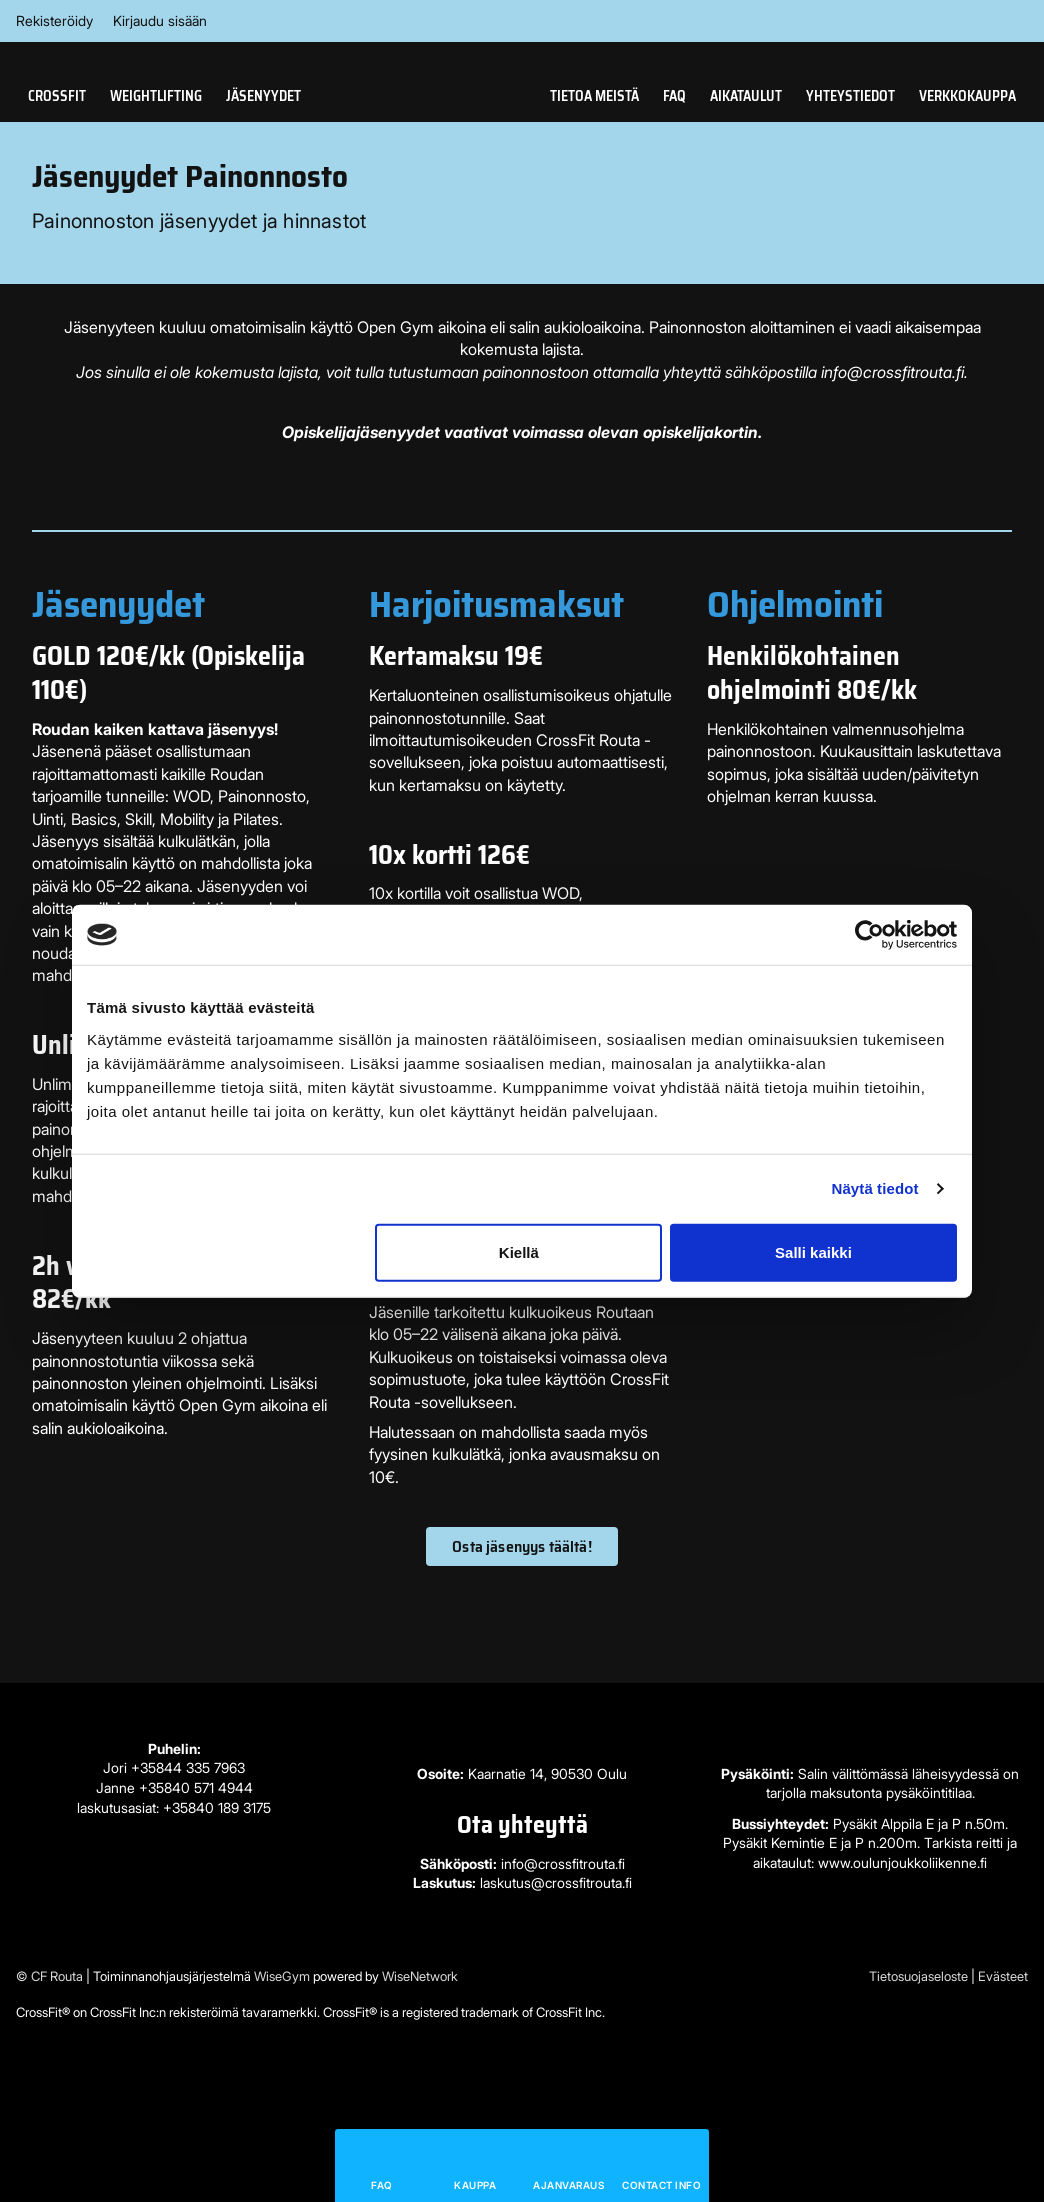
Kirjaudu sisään (160, 20)
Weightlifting (156, 96)
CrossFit (57, 96)
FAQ (674, 96)
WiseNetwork (420, 1976)
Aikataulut (746, 96)
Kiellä (519, 1251)
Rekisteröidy (54, 20)
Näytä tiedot (875, 1188)
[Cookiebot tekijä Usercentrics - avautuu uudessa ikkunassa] (869, 935)
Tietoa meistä (594, 96)
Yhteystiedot (850, 96)
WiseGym (282, 1976)
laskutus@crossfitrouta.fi (556, 1882)
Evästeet (1003, 1976)
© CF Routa (49, 1976)
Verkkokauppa (967, 96)
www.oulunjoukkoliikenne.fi (902, 1862)
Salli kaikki (813, 1251)
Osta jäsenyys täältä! (521, 1546)
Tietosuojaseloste (918, 1976)
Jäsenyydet (263, 96)
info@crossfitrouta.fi (563, 1863)
